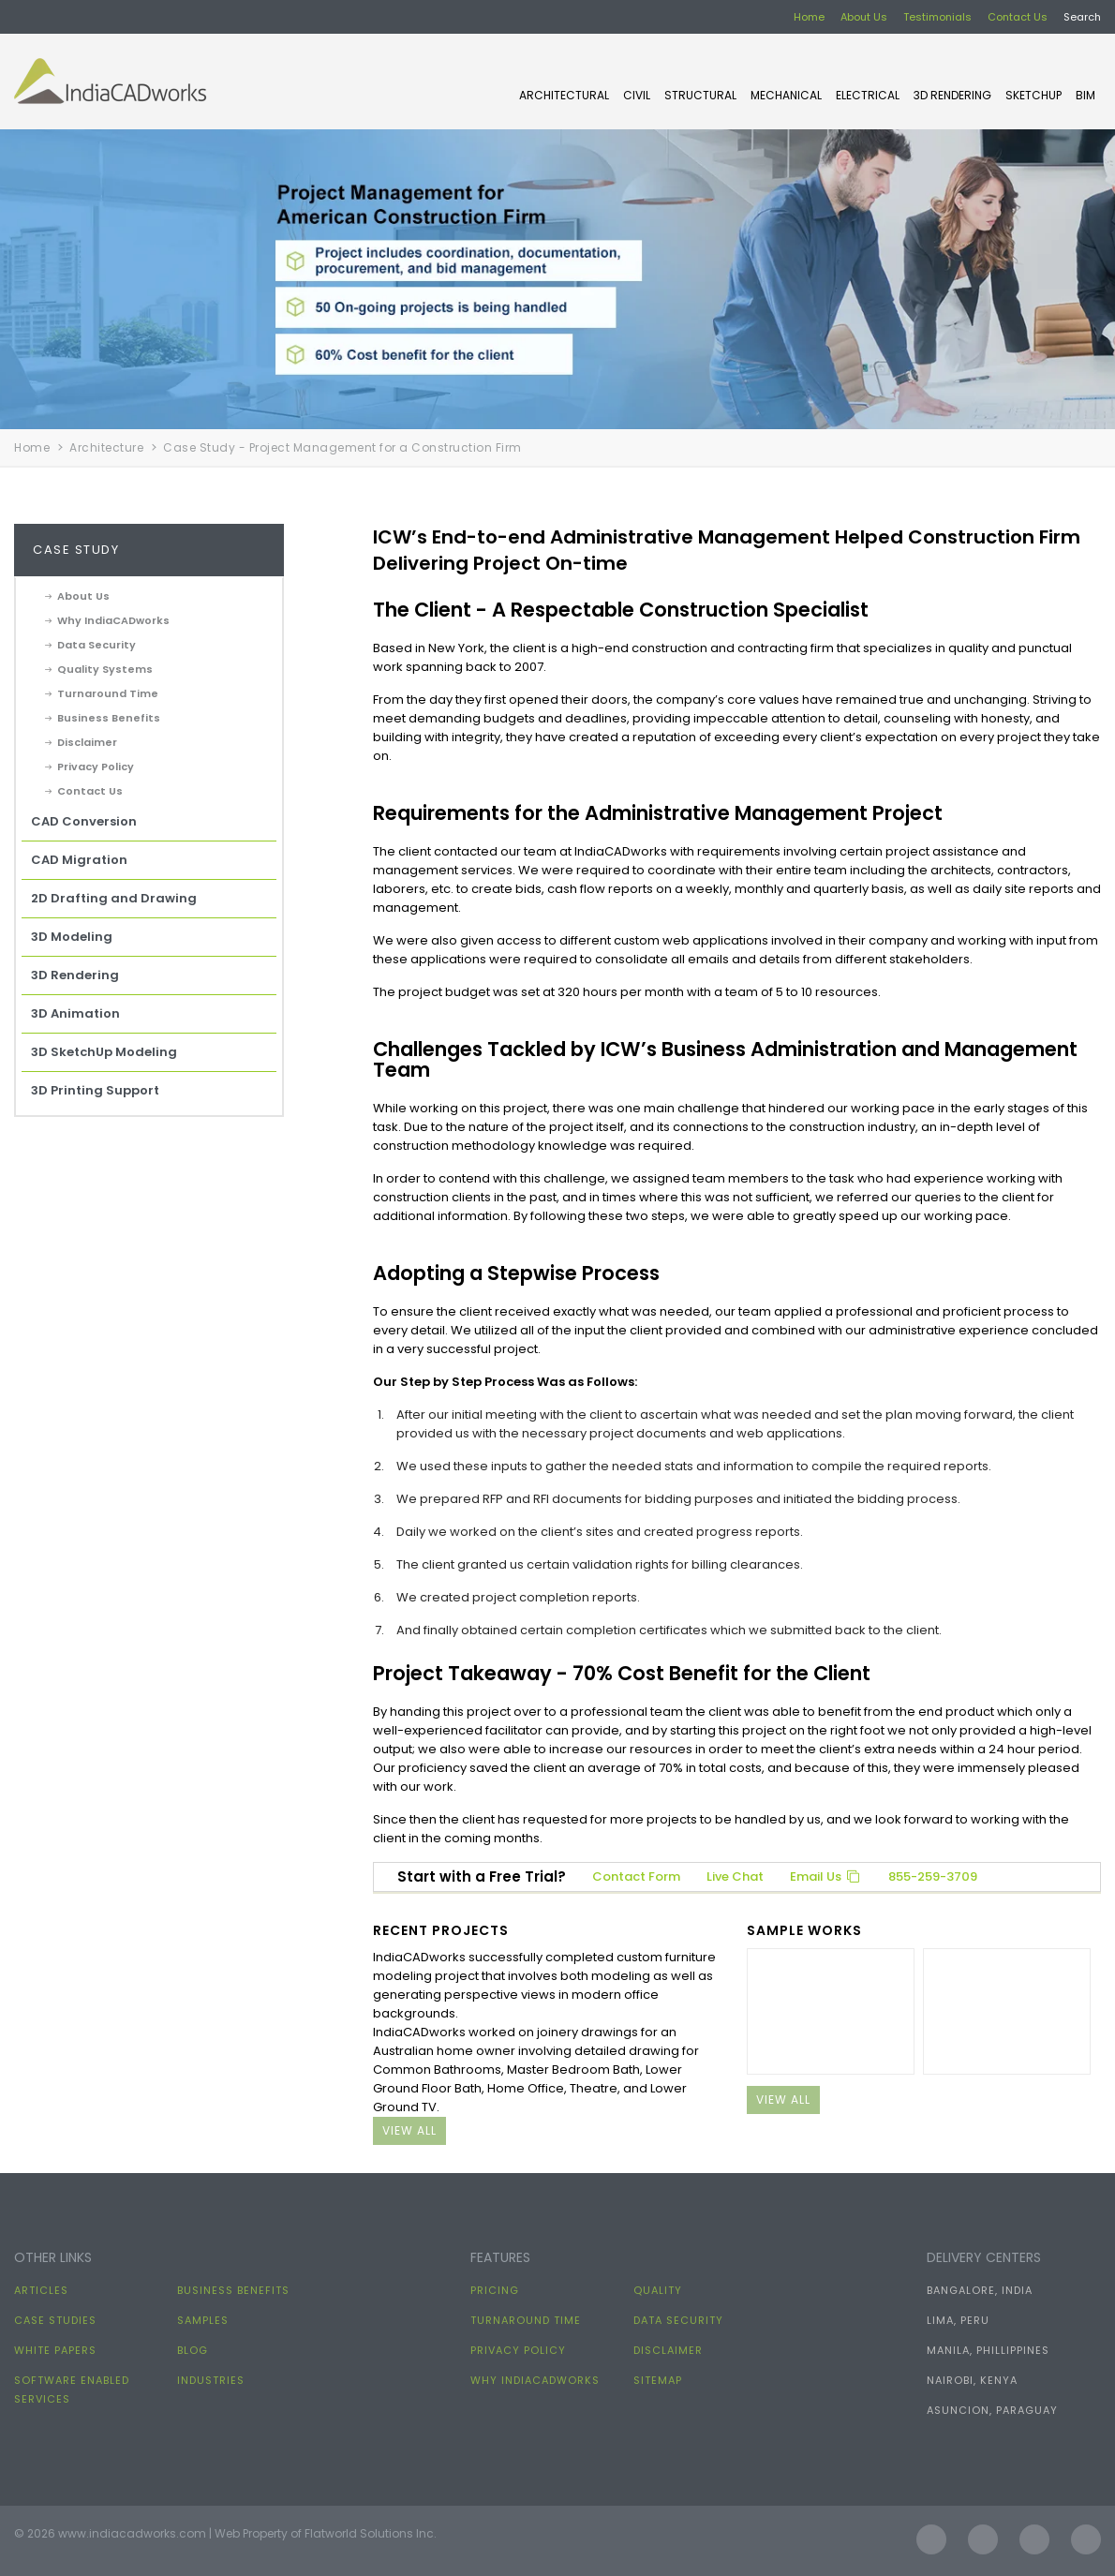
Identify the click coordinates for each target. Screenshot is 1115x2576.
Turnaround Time (107, 693)
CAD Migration (79, 860)
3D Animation (75, 1013)
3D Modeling (71, 937)
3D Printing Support (95, 1090)
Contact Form (636, 1876)
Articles (41, 2290)
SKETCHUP (1033, 95)
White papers (55, 2350)
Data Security (96, 644)
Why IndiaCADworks (113, 620)
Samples (203, 2320)
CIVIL (636, 95)
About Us (863, 16)
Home (809, 16)
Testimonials (937, 16)
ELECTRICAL (867, 95)
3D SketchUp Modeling (104, 1052)
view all (409, 2130)
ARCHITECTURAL (564, 95)
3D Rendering (952, 95)
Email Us (826, 1876)
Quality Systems (105, 669)
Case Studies (55, 2320)
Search (1082, 16)
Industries (211, 2380)
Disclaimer (87, 742)
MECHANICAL (786, 95)
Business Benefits (108, 717)
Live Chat (735, 1876)
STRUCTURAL (700, 95)
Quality (657, 2290)
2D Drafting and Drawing (114, 898)
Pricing (494, 2290)
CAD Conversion (84, 821)
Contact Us (1018, 16)
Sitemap (657, 2380)
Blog (192, 2350)
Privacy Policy (95, 766)
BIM (1085, 95)
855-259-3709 (932, 1876)
